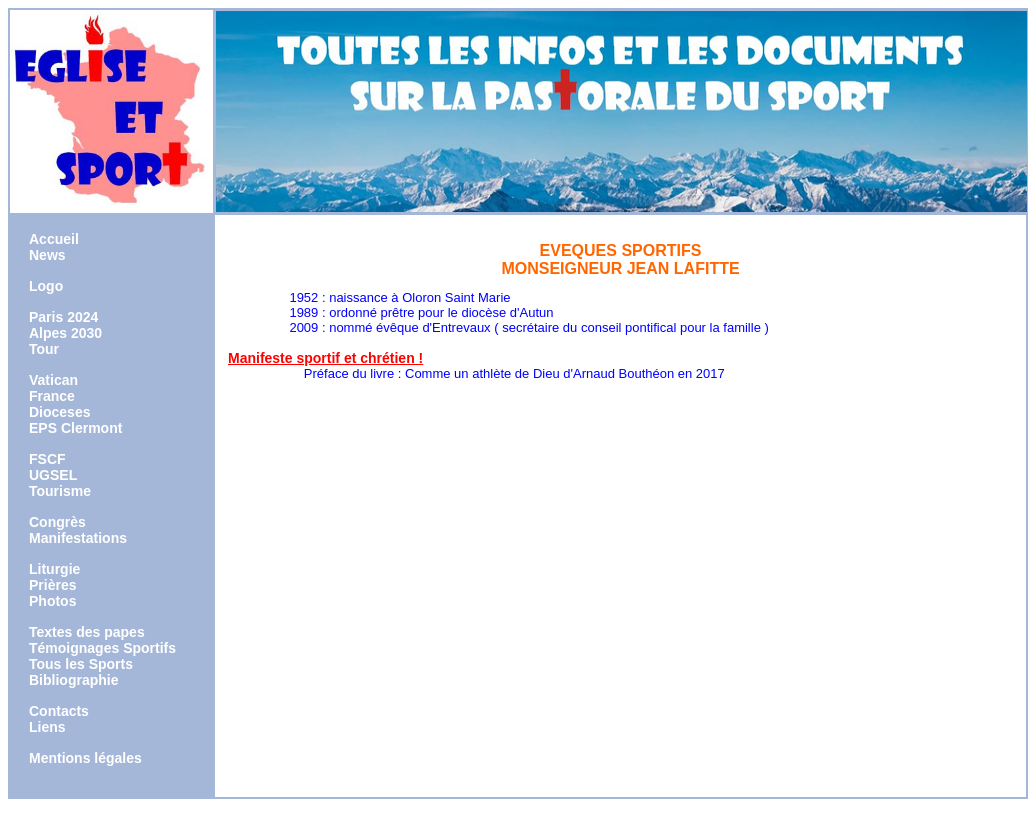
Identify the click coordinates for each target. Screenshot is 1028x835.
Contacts (59, 711)
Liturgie (54, 569)
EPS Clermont (75, 428)
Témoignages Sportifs (102, 648)
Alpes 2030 (65, 333)
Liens (47, 727)
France (52, 396)
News (47, 255)
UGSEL (53, 475)
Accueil (54, 239)
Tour (44, 349)
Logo (46, 286)
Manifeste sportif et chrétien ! (325, 358)
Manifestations (78, 538)
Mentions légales (85, 758)
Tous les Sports (81, 664)
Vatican (53, 380)
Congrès (57, 522)
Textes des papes (87, 632)
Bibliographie (73, 680)
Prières (52, 585)
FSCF (47, 459)
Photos (52, 601)
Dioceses (59, 412)
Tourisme (60, 491)
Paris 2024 (63, 317)
